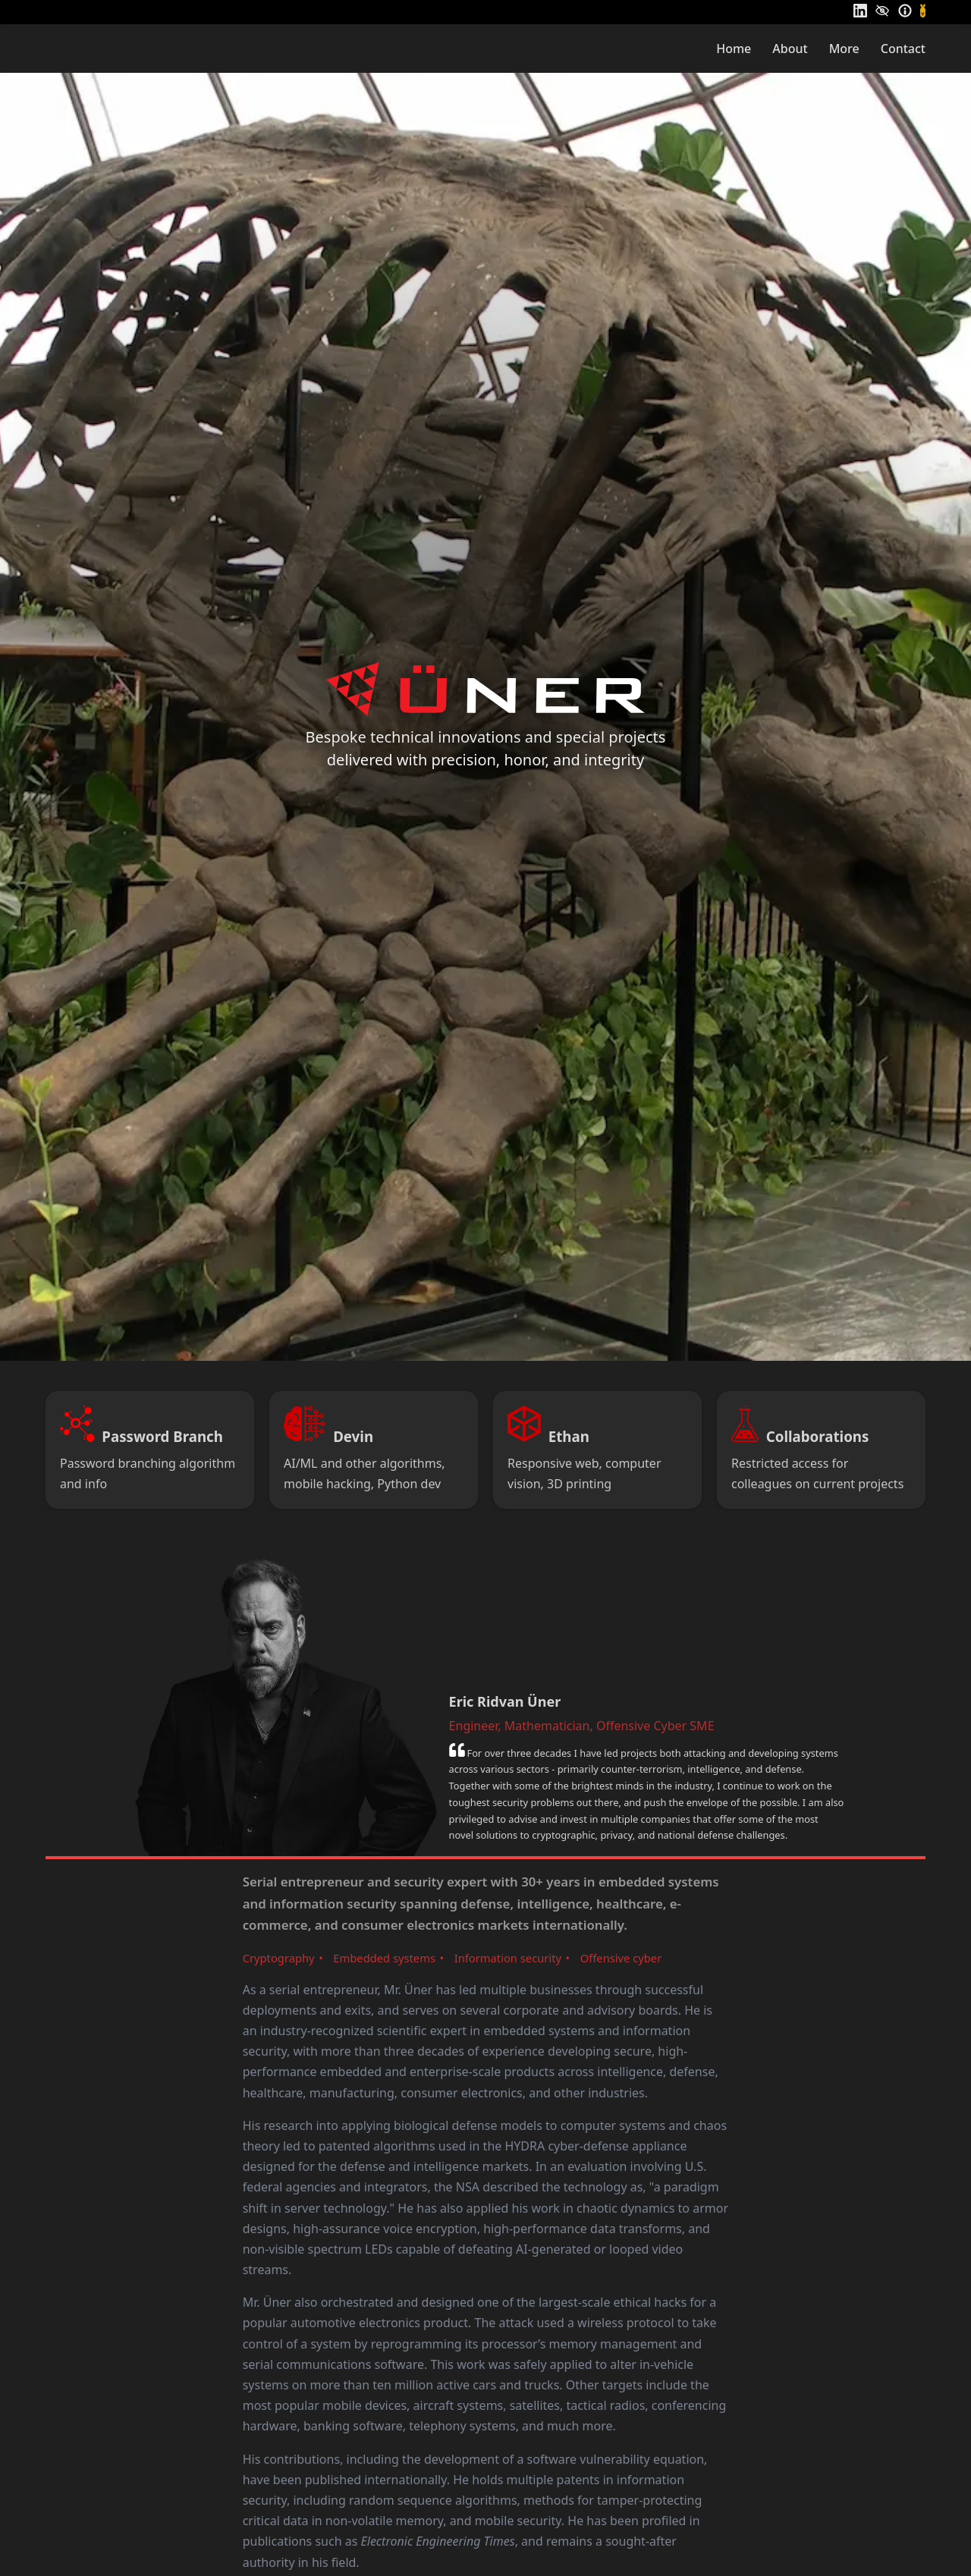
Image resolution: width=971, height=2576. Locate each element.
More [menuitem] (844, 48)
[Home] (99, 48)
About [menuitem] (789, 48)
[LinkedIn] (860, 10)
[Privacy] (882, 10)
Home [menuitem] (733, 48)
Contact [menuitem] (903, 48)
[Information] (905, 10)
